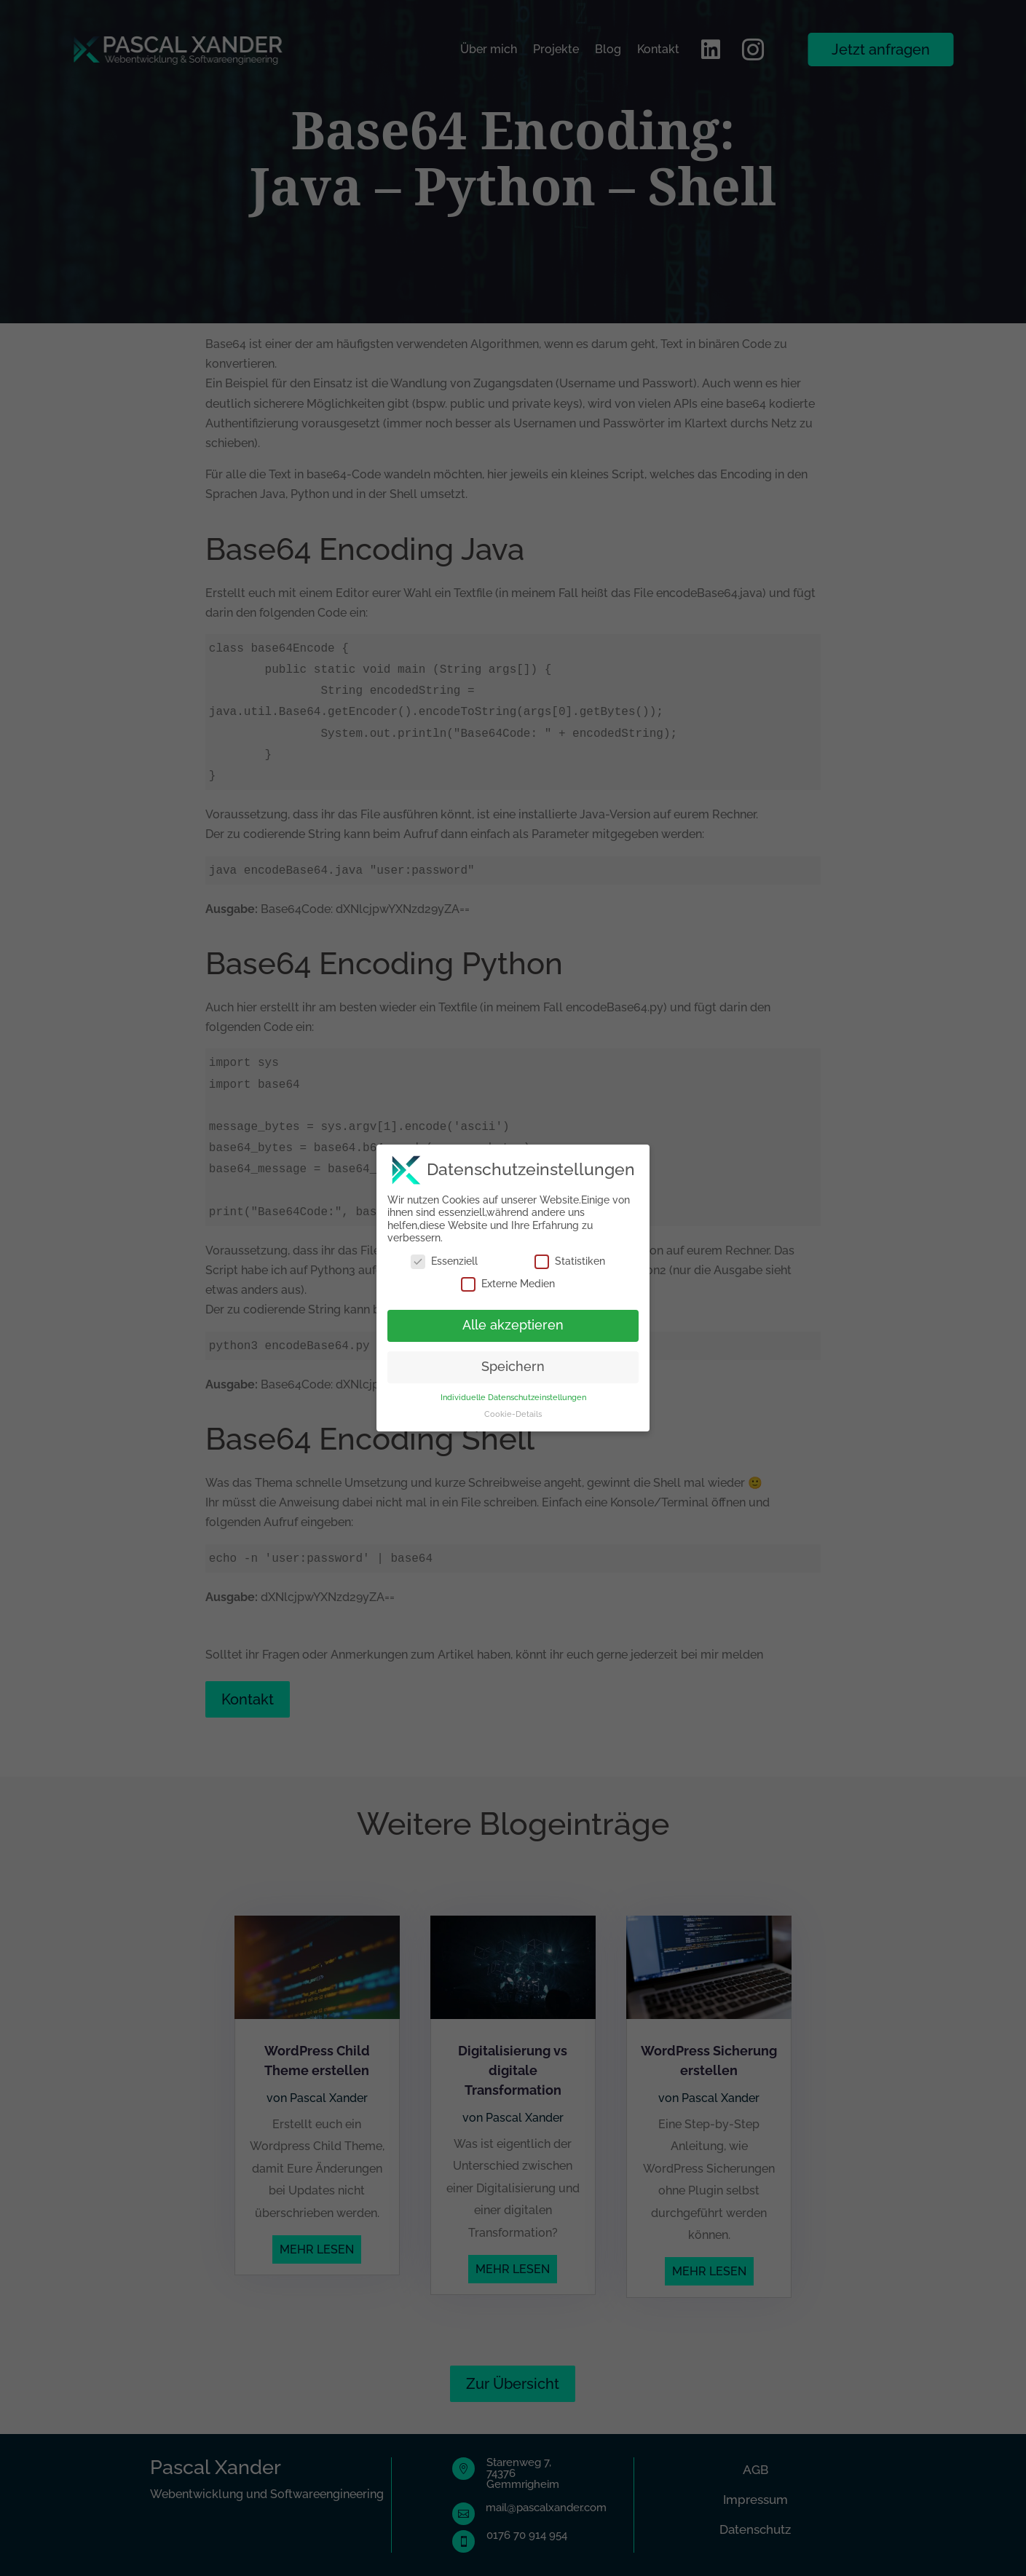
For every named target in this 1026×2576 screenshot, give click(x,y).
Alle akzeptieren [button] (513, 1317)
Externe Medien (508, 1276)
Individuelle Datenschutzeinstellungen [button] (513, 1388)
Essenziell (444, 1253)
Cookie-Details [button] (513, 1405)
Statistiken (569, 1253)
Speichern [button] (513, 1358)
